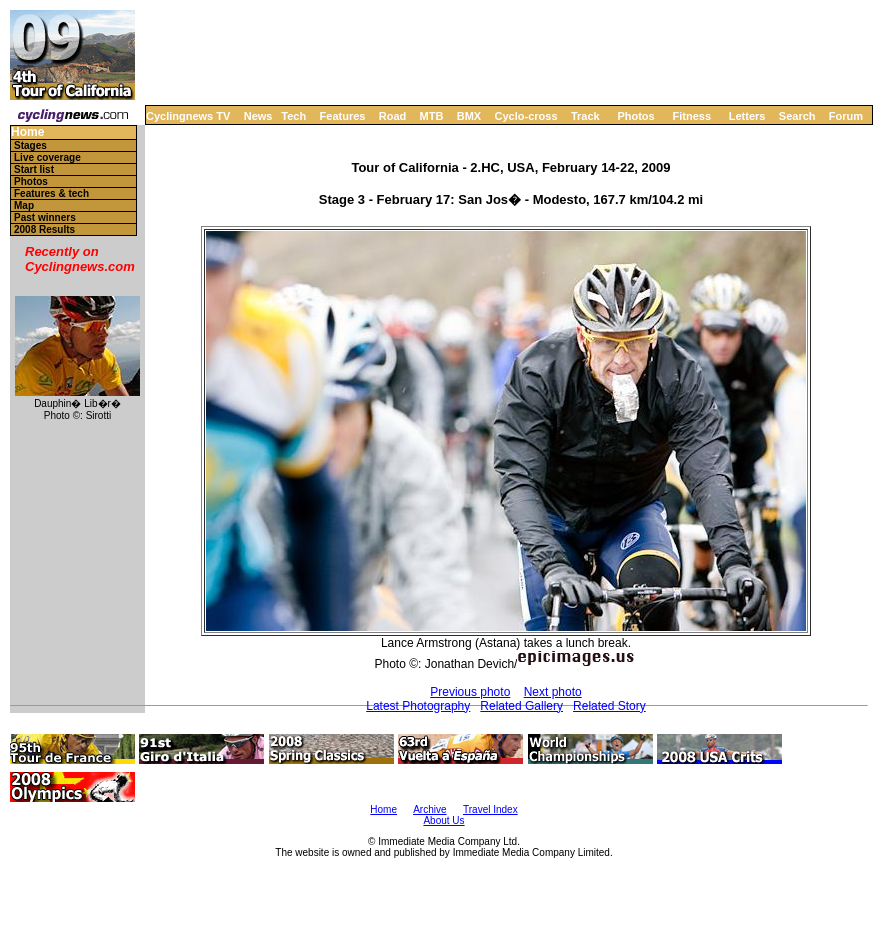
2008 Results (44, 229)
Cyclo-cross (526, 116)
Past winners (45, 217)
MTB (432, 116)
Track (585, 116)
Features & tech (51, 193)
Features (343, 116)
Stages (30, 145)
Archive (429, 809)
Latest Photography (418, 706)
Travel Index (490, 809)
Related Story (609, 706)
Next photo (553, 692)
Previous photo (470, 692)
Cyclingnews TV (188, 116)
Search (797, 116)
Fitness (691, 116)
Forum (846, 116)
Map (24, 205)
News (258, 116)
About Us (443, 820)
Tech (293, 116)
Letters (747, 116)
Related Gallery (521, 706)
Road (393, 116)
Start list (34, 169)
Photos (635, 116)
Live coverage (47, 157)
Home (27, 132)
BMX (469, 116)
